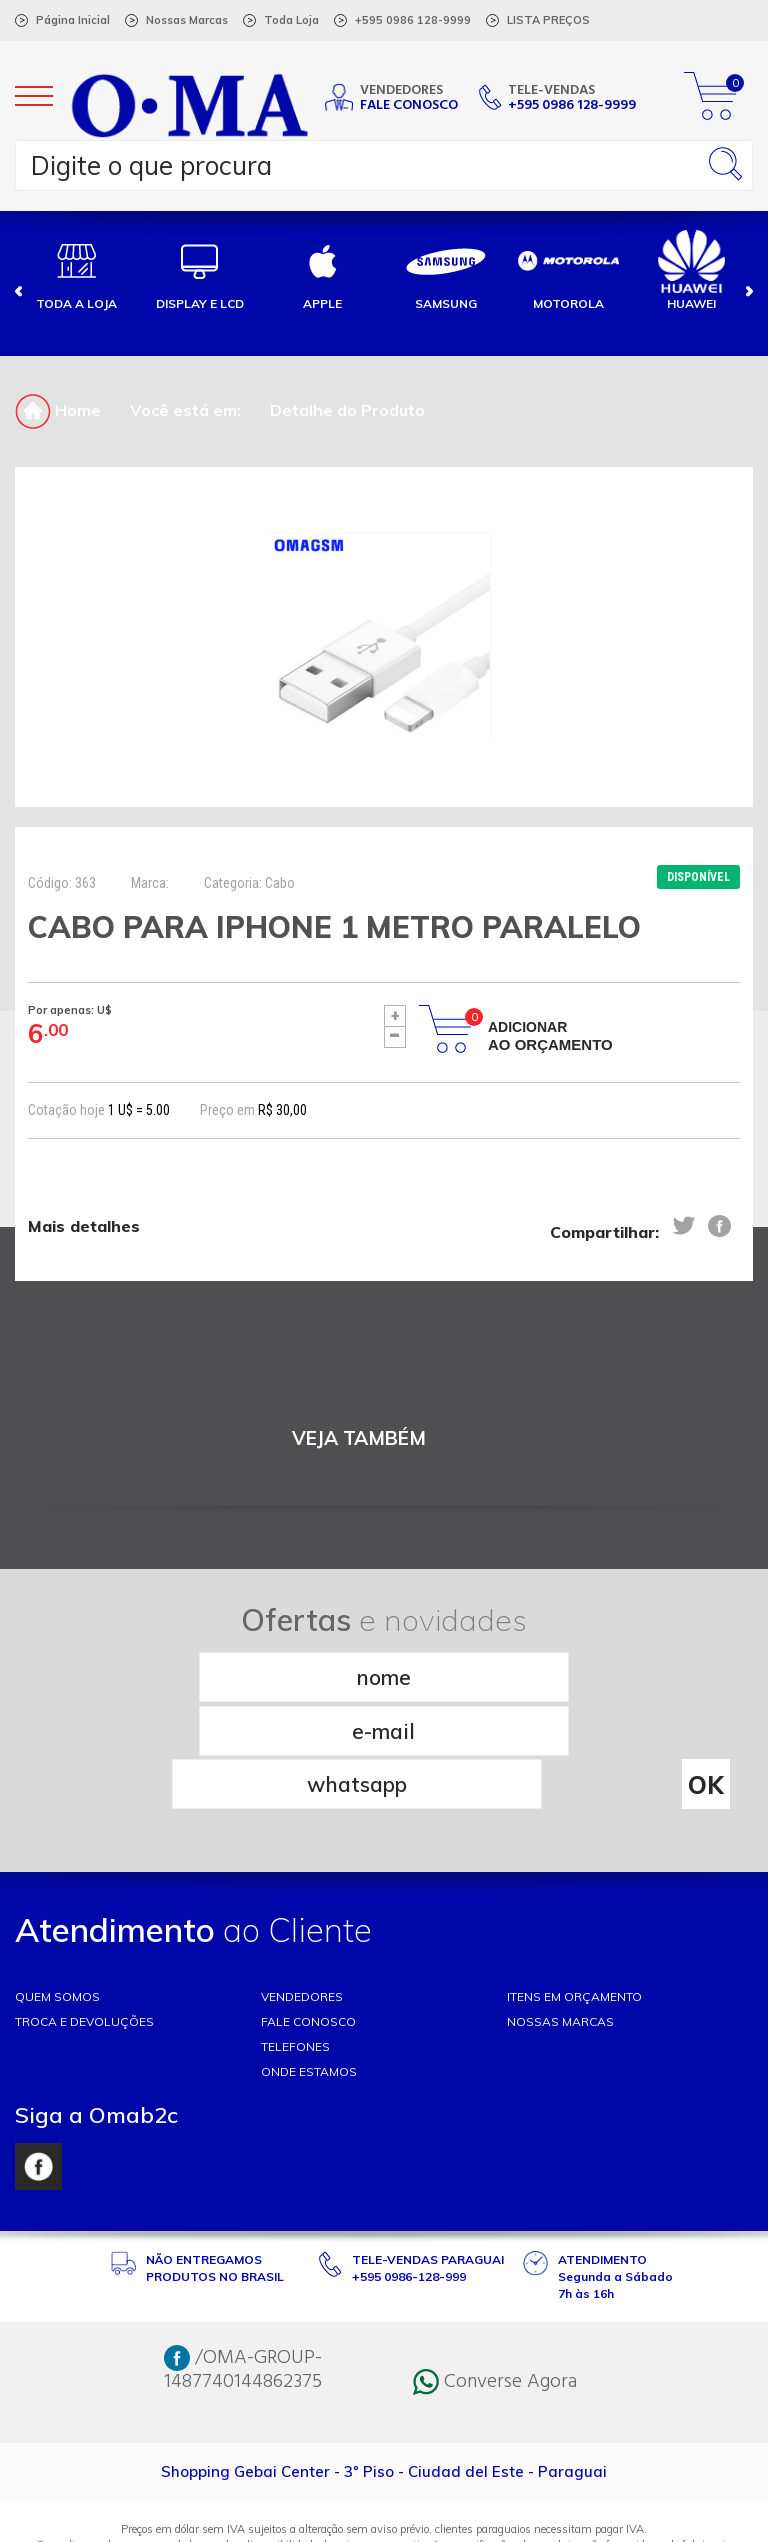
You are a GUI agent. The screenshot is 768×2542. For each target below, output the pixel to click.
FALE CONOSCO (308, 1912)
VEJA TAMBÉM (359, 1438)
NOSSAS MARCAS (560, 1912)
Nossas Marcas (187, 20)
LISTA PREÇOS (548, 20)
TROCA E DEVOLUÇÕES (84, 1912)
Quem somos (57, 1887)
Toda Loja (291, 20)
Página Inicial (73, 20)
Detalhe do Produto (347, 410)
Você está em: (185, 410)
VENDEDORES (302, 1887)
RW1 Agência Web (384, 2518)
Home (58, 410)
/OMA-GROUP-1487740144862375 (243, 2260)
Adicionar (550, 1036)
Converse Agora (495, 2273)
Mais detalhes (84, 1227)
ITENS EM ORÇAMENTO (574, 1887)
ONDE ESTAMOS (309, 1962)
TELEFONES (295, 1937)
